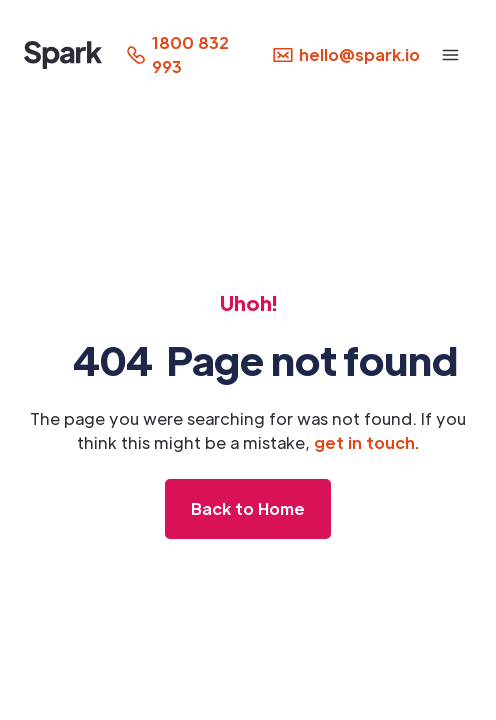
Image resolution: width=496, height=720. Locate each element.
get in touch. (366, 442)
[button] (450, 55)
